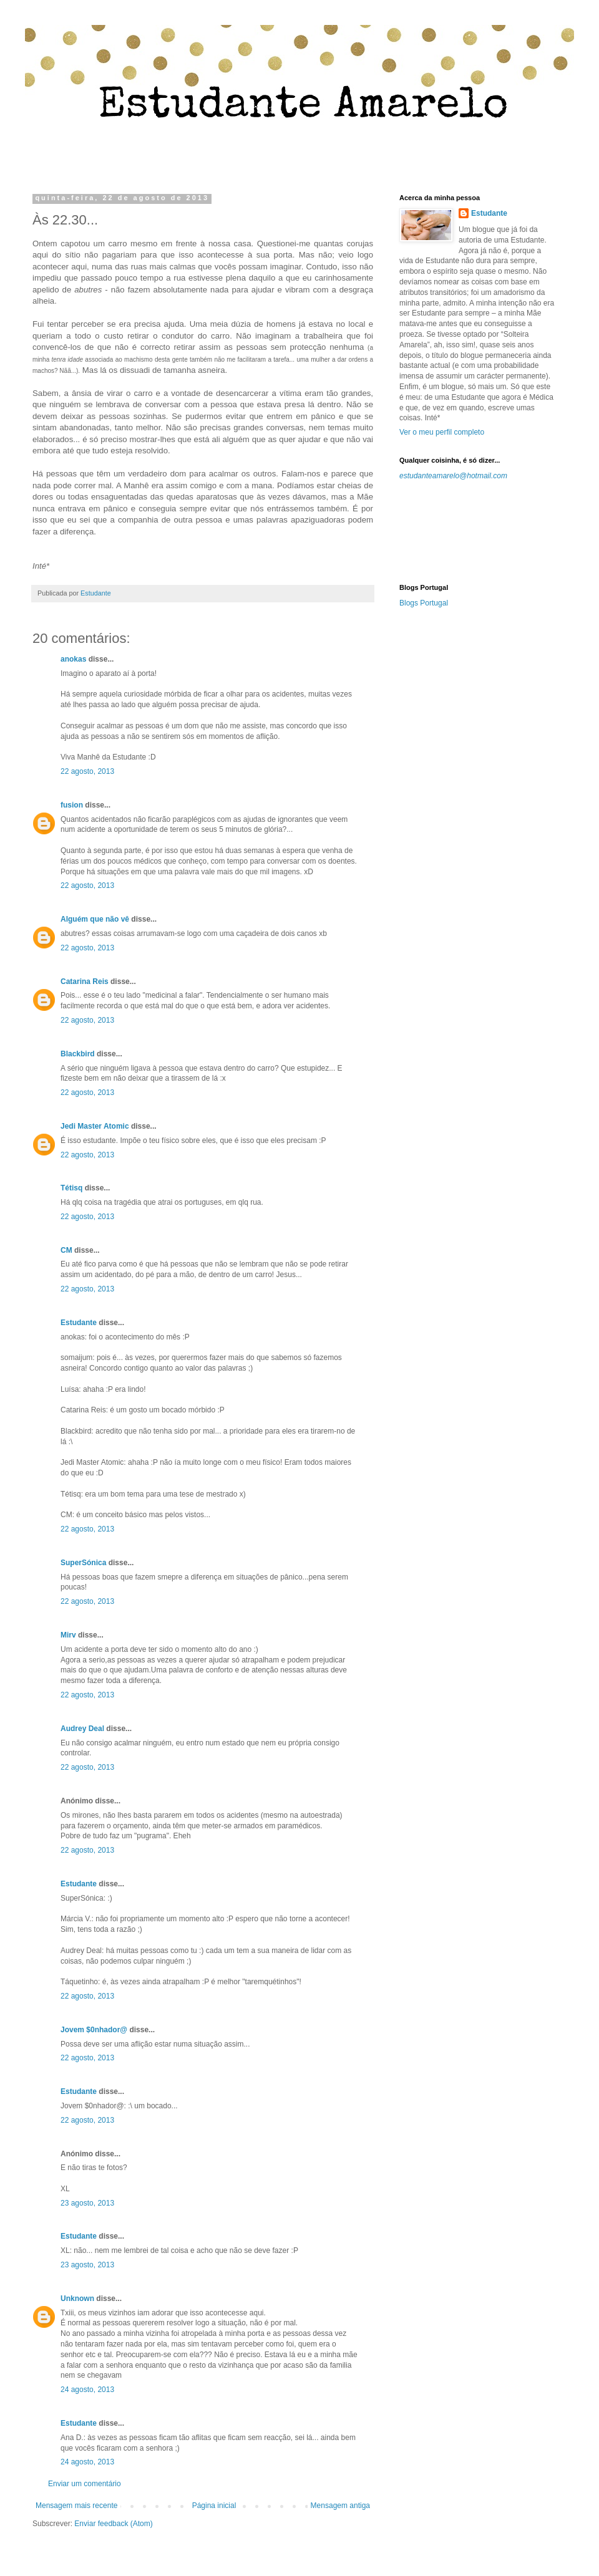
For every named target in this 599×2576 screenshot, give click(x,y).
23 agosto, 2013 (87, 2203)
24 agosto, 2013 (87, 2389)
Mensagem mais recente (76, 2505)
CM (66, 1250)
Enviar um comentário (84, 2483)
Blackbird (78, 1053)
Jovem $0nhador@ (94, 2029)
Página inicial (214, 2505)
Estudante (79, 1322)
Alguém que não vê (95, 919)
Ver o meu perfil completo (441, 432)
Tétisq (71, 1188)
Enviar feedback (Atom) (113, 2523)
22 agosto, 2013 (87, 771)
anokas (73, 659)
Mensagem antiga (340, 2505)
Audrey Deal (82, 1728)
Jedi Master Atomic (95, 1126)
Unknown (77, 2298)
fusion (72, 805)
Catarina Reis (85, 981)
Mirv (68, 1635)
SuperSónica (83, 1562)
